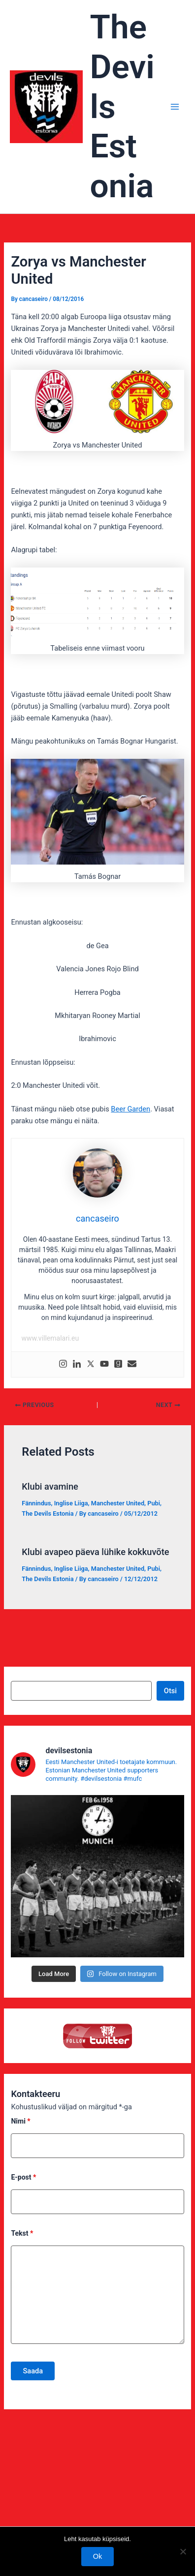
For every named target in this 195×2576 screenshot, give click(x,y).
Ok (97, 2556)
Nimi (20, 2121)
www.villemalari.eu (50, 1338)
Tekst (22, 2233)
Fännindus (36, 1503)
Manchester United (117, 1503)
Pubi (153, 1503)
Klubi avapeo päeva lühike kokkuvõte (95, 1552)
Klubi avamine (50, 1486)
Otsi (170, 1690)
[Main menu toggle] (174, 106)
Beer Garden (130, 1109)
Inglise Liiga (71, 1503)
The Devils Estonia (47, 1513)
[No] (183, 2551)
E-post (23, 2177)
